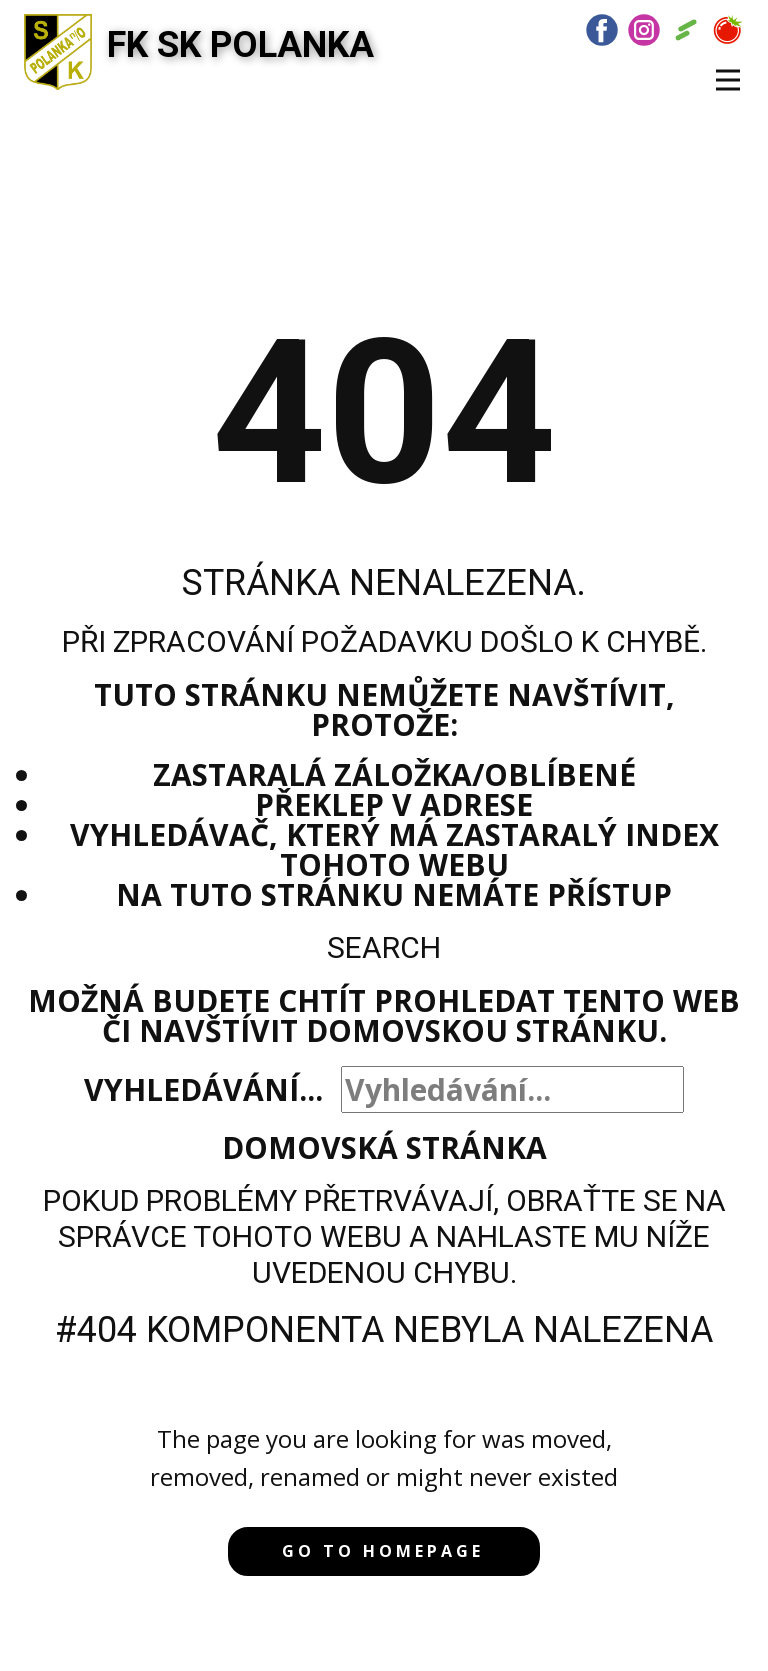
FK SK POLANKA (240, 45)
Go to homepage (383, 1551)
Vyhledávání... (203, 1089)
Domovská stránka (384, 1147)
